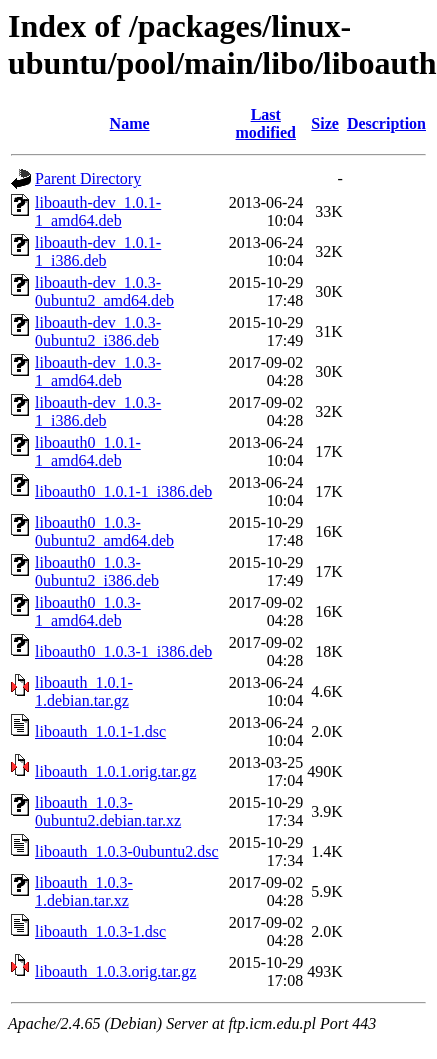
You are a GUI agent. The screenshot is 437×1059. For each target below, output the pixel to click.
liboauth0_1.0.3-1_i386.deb (123, 651)
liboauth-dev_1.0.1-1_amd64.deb (98, 211)
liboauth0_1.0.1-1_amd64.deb (88, 451)
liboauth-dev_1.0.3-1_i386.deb (98, 411)
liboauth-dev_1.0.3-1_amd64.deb (98, 371)
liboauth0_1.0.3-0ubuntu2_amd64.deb (104, 531)
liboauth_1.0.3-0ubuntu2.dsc (127, 851)
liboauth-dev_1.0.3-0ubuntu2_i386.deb (98, 331)
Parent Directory (88, 178)
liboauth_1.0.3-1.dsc (100, 931)
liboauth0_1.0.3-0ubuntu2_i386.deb (97, 571)
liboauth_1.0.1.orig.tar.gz (115, 771)
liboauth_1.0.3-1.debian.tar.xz (84, 891)
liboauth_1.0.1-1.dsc (100, 731)
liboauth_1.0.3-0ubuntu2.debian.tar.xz (108, 811)
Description (386, 123)
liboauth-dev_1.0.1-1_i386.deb (98, 251)
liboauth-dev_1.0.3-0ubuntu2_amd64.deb (104, 291)
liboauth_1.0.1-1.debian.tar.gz (84, 691)
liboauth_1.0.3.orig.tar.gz (115, 971)
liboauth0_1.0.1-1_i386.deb (123, 491)
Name (130, 123)
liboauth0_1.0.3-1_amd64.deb (88, 611)
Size (325, 123)
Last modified (266, 123)
